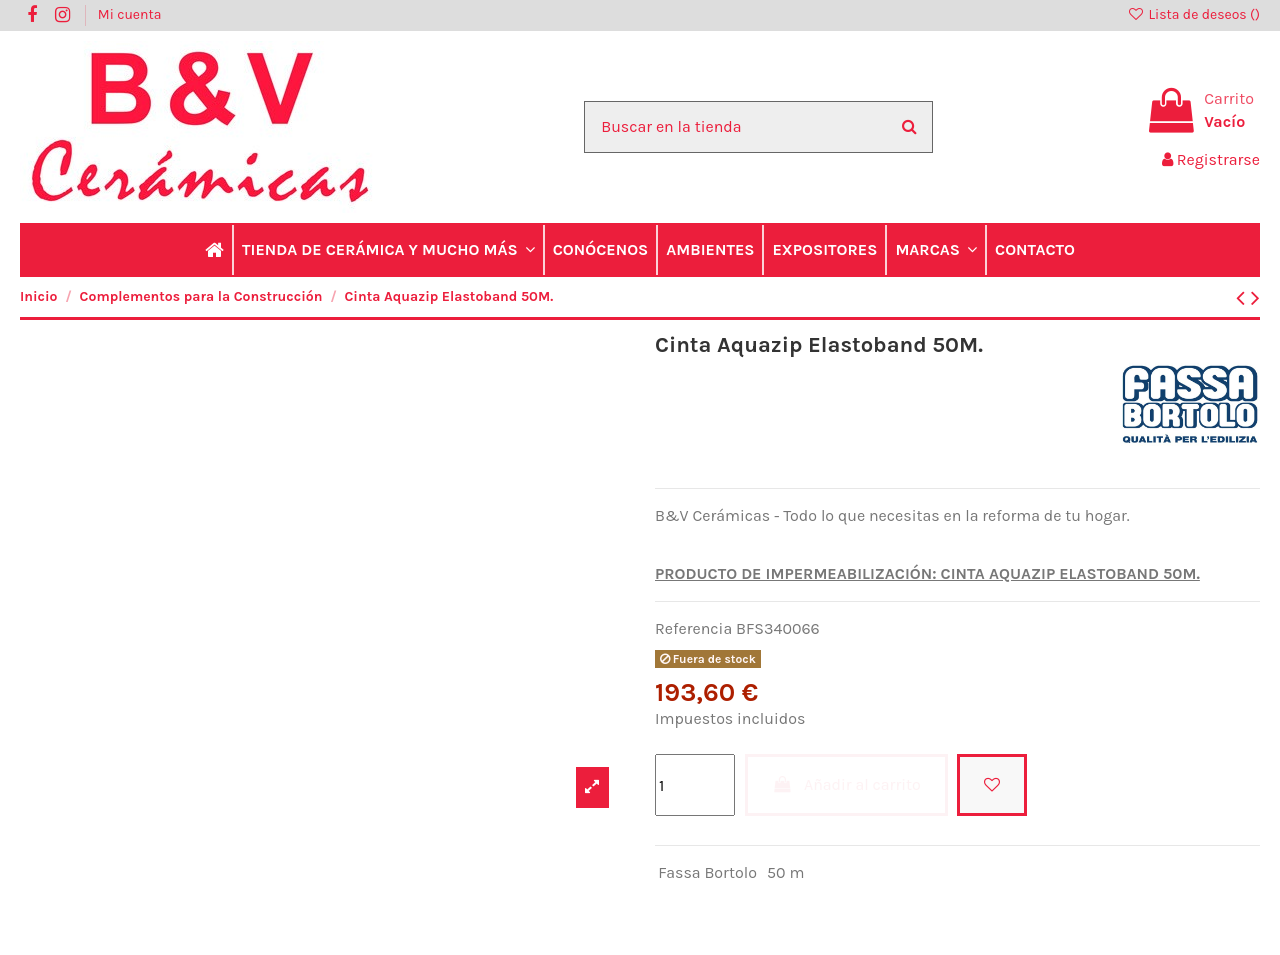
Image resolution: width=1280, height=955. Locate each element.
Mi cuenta (130, 14)
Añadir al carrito (846, 784)
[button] (387, 250)
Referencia (693, 628)
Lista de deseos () (1193, 14)
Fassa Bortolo (707, 872)
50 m (785, 872)
